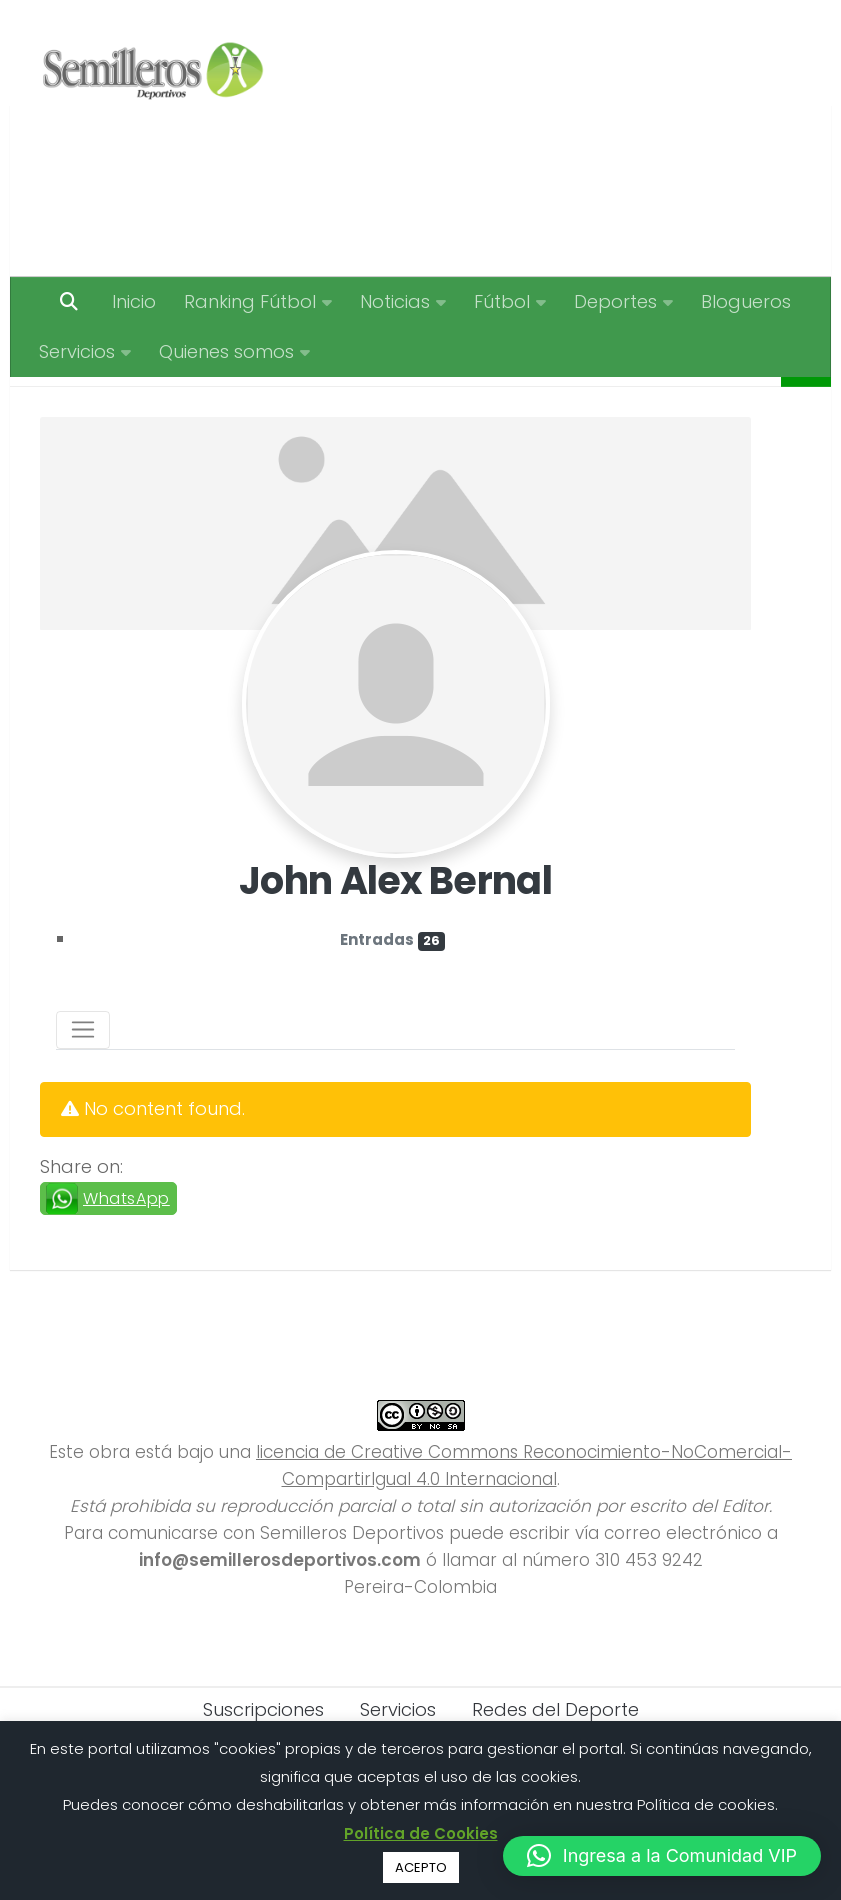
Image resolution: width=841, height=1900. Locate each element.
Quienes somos (226, 351)
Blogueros (746, 301)
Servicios (77, 351)
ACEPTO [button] (421, 1867)
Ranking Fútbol (250, 301)
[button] (662, 1856)
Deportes (615, 301)
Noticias (395, 301)
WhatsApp (126, 1248)
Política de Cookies (421, 1833)
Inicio (134, 301)
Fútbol (502, 301)
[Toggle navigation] (83, 1080)
